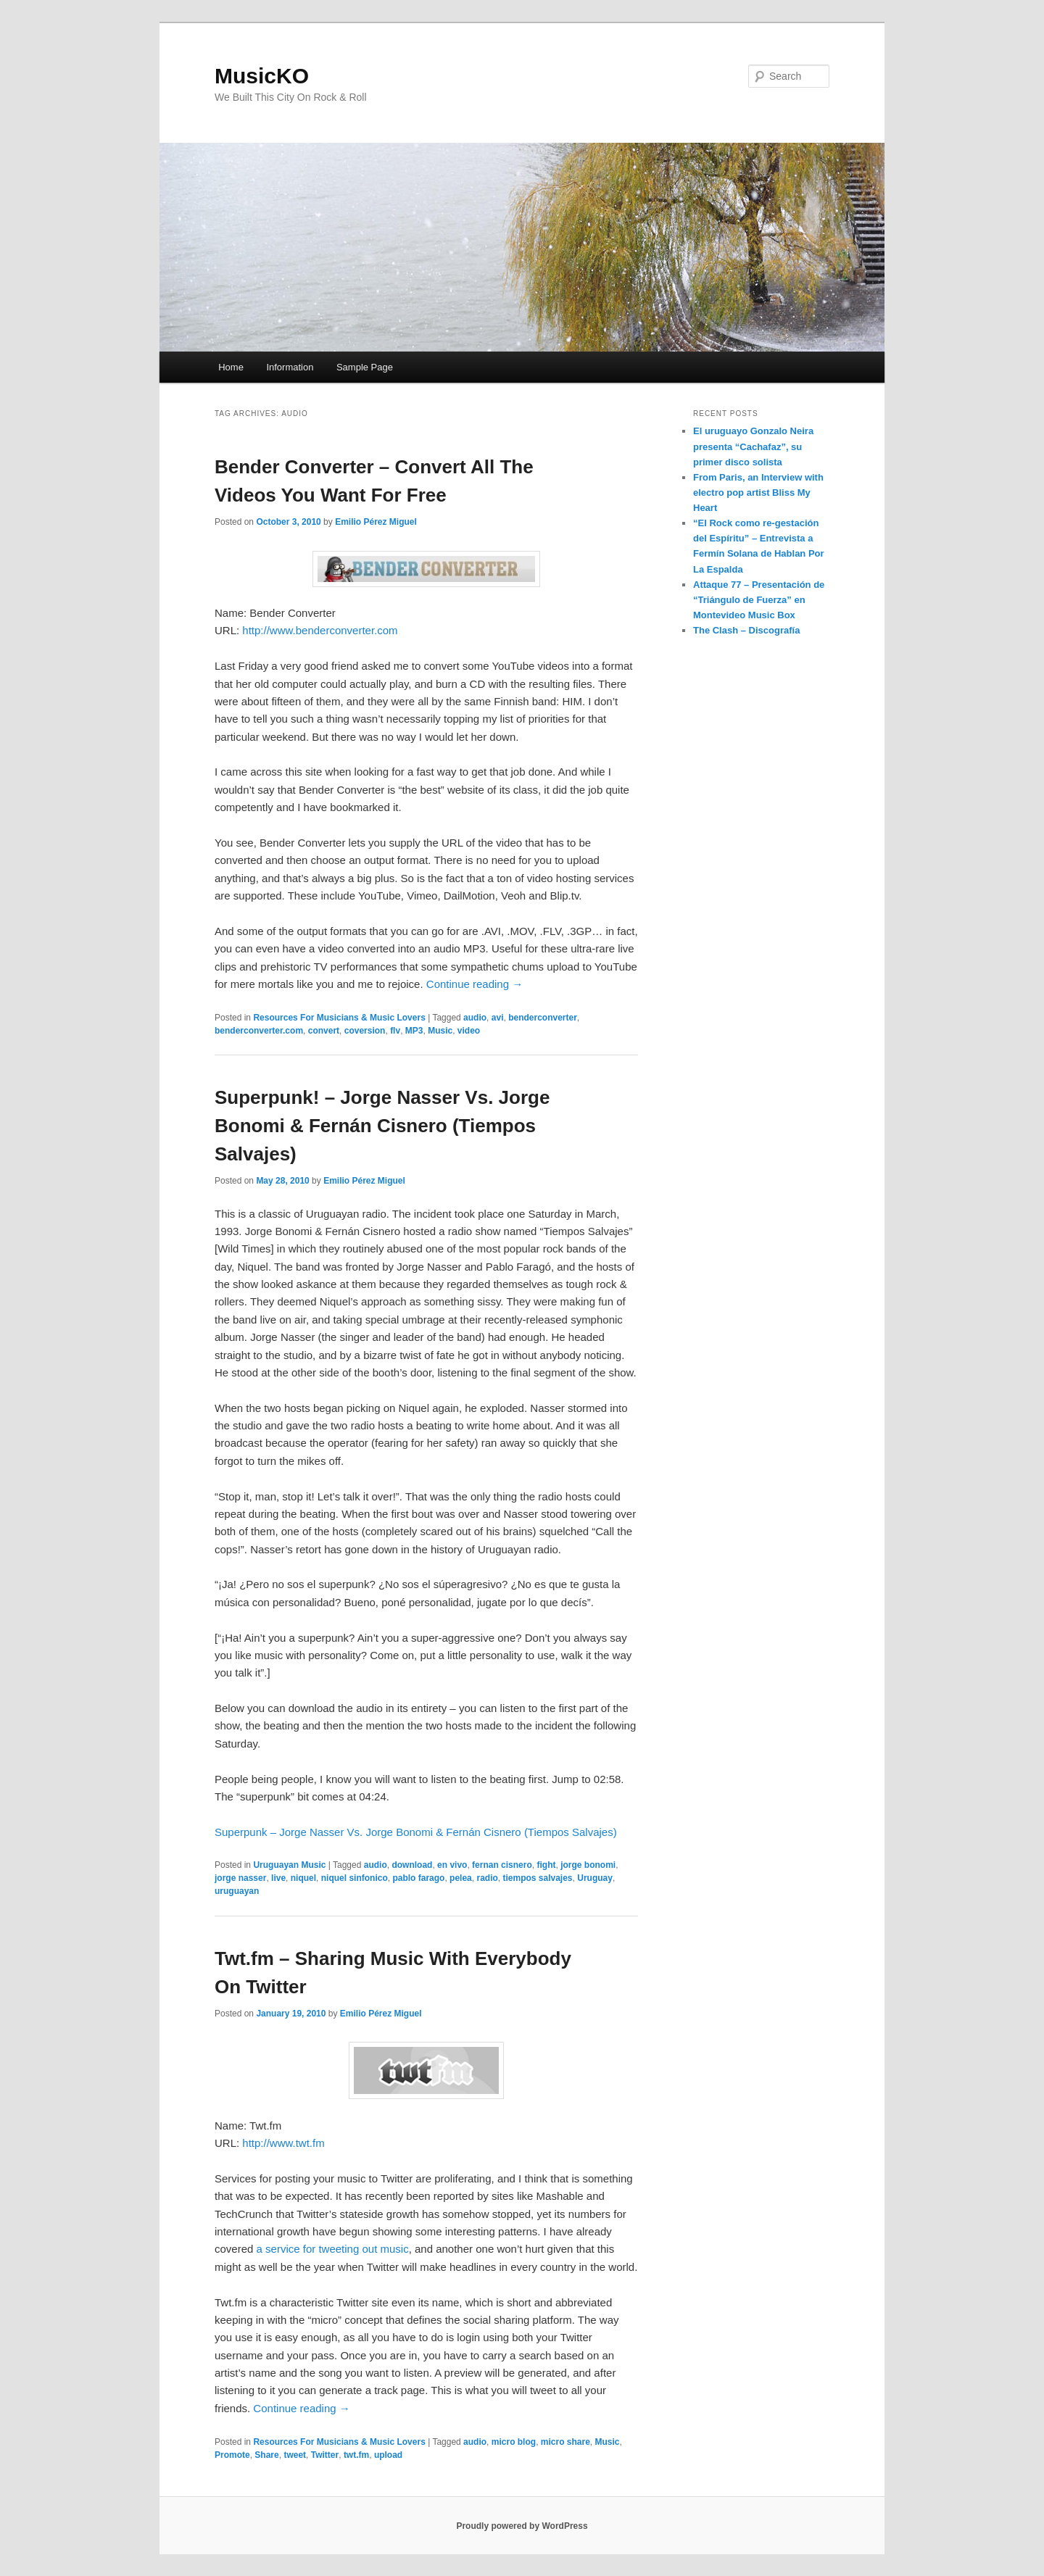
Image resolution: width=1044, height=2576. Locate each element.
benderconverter (542, 1018)
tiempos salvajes (537, 1878)
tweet (294, 2455)
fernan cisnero (502, 1865)
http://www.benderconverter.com (319, 630)
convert (323, 1031)
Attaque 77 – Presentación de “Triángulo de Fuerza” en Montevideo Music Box (758, 599)
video (468, 1031)
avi (498, 1018)
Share (266, 2455)
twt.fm (356, 2455)
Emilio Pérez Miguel (376, 522)
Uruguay (595, 1878)
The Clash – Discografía (746, 630)
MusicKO (262, 76)
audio (474, 1018)
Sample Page (364, 367)
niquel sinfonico (354, 1878)
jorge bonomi (588, 1865)
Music (440, 1031)
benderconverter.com (259, 1031)
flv (395, 1031)
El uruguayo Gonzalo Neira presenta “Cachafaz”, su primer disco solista (753, 446)
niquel (303, 1878)
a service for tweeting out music (333, 2249)
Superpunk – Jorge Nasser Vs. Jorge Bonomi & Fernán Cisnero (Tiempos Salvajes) (416, 1832)
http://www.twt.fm (283, 2143)
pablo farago (418, 1878)
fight (545, 1865)
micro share (565, 2442)
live (278, 1878)
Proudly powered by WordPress (521, 2526)
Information (289, 367)
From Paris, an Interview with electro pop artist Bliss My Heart (758, 492)
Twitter (325, 2455)
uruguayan (237, 1891)
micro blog (514, 2442)
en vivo (452, 1865)
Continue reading (474, 984)
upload (388, 2455)
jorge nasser (240, 1878)
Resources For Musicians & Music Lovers (339, 1018)
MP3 (414, 1031)
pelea (461, 1878)
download (412, 1865)
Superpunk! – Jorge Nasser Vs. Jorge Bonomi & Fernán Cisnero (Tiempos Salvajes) (382, 1126)
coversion (365, 1031)
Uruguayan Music (289, 1865)
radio (486, 1878)
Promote (232, 2455)
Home (231, 367)
